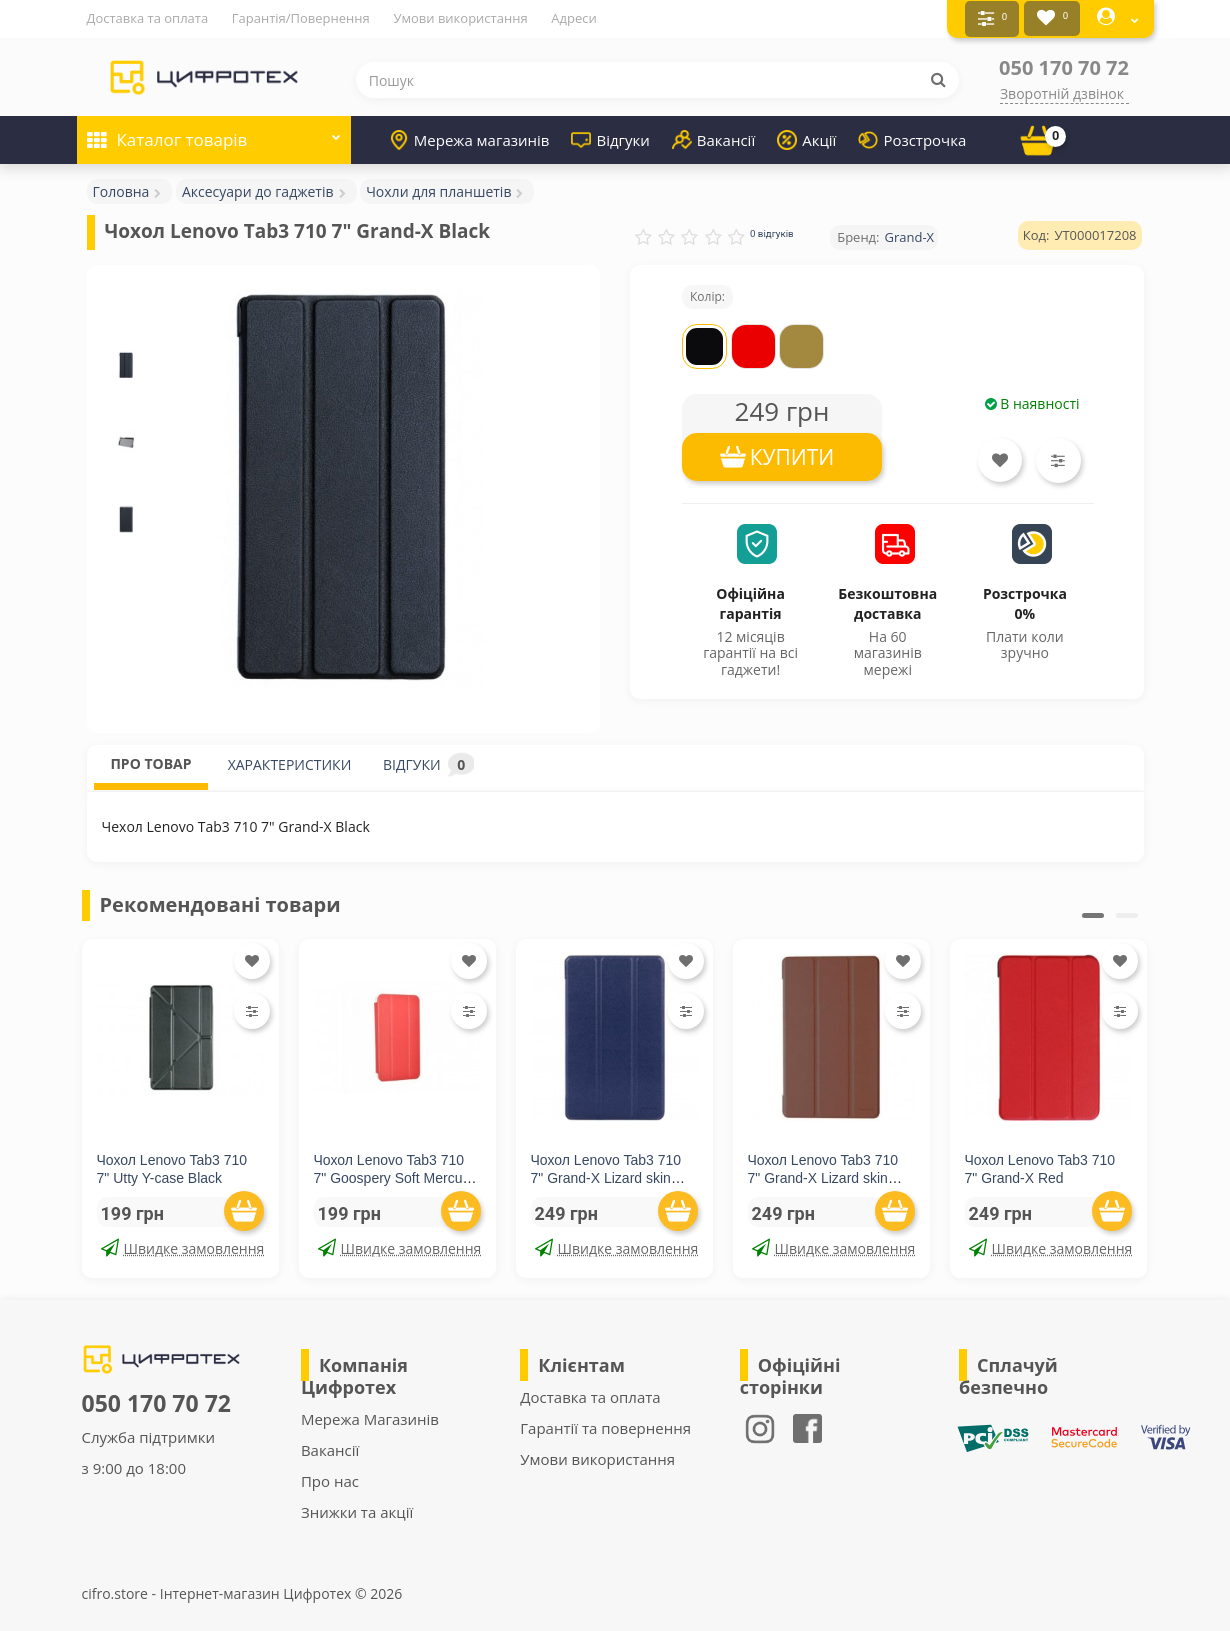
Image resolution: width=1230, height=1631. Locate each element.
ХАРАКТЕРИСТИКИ (290, 762)
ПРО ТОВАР (150, 761)
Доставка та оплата (148, 18)
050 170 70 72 (1064, 65)
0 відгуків (772, 231)
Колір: (707, 294)
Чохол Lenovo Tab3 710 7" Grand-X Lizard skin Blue (606, 1176)
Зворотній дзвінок (1062, 91)
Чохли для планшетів (438, 189)
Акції (806, 138)
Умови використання (460, 18)
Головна (121, 189)
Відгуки (610, 138)
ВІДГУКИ (428, 762)
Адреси (573, 18)
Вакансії (713, 138)
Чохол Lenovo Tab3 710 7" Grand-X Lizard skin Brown (823, 1176)
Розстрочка (912, 138)
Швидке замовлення (182, 1246)
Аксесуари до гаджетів (258, 189)
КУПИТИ (792, 455)
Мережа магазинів (469, 138)
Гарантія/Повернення (301, 18)
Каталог (214, 131)
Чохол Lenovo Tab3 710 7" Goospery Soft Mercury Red (394, 1176)
